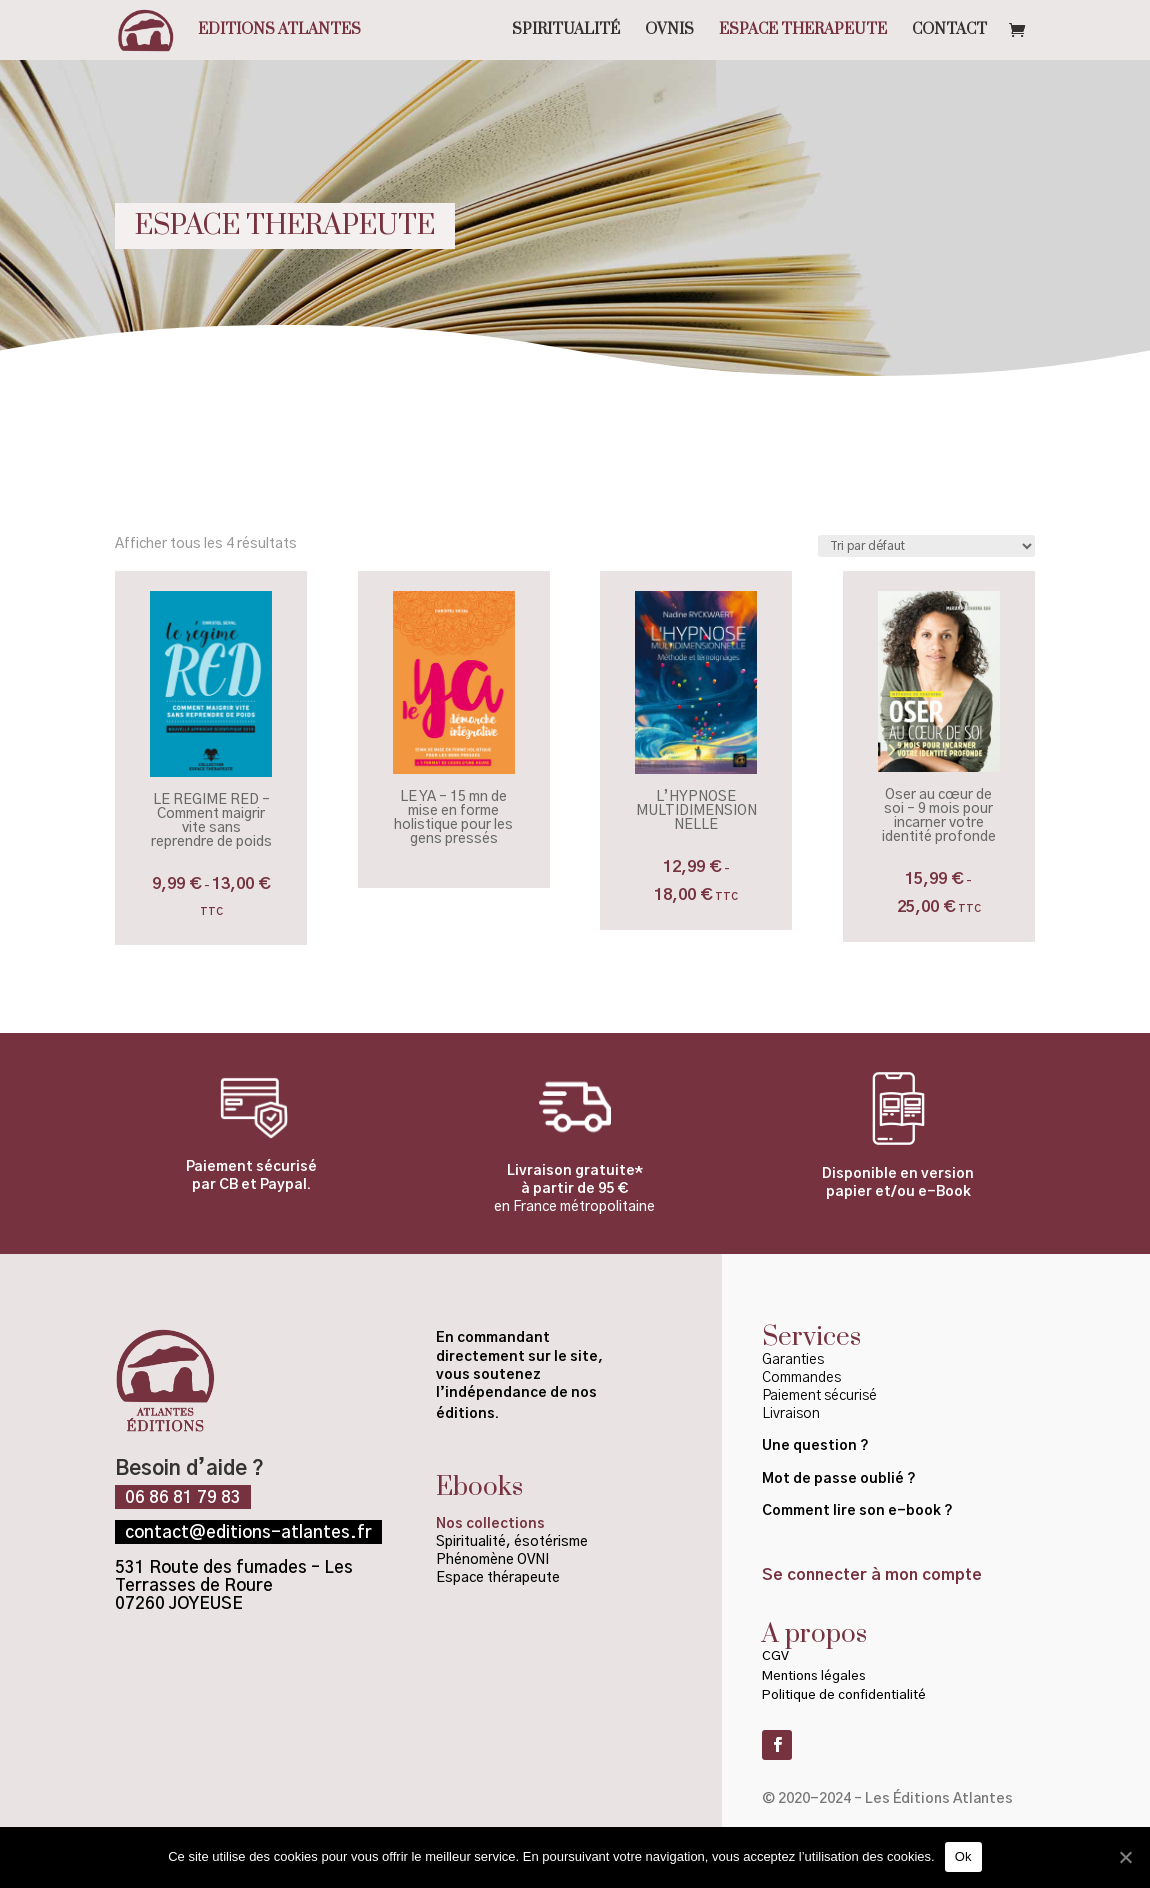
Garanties (793, 1360)
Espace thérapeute (498, 1578)
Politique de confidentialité (845, 1695)
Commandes (801, 1378)
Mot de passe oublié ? (840, 1479)
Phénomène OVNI (492, 1560)
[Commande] (926, 546)
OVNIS (669, 31)
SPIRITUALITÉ (566, 31)
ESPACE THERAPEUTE (803, 31)
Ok (963, 1856)
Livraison (791, 1414)
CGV (775, 1656)
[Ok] (1125, 1857)
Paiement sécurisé (819, 1396)
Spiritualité (471, 1542)
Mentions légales (814, 1676)
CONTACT (949, 31)
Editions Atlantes (279, 31)
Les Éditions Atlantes (939, 1799)
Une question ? (815, 1446)
